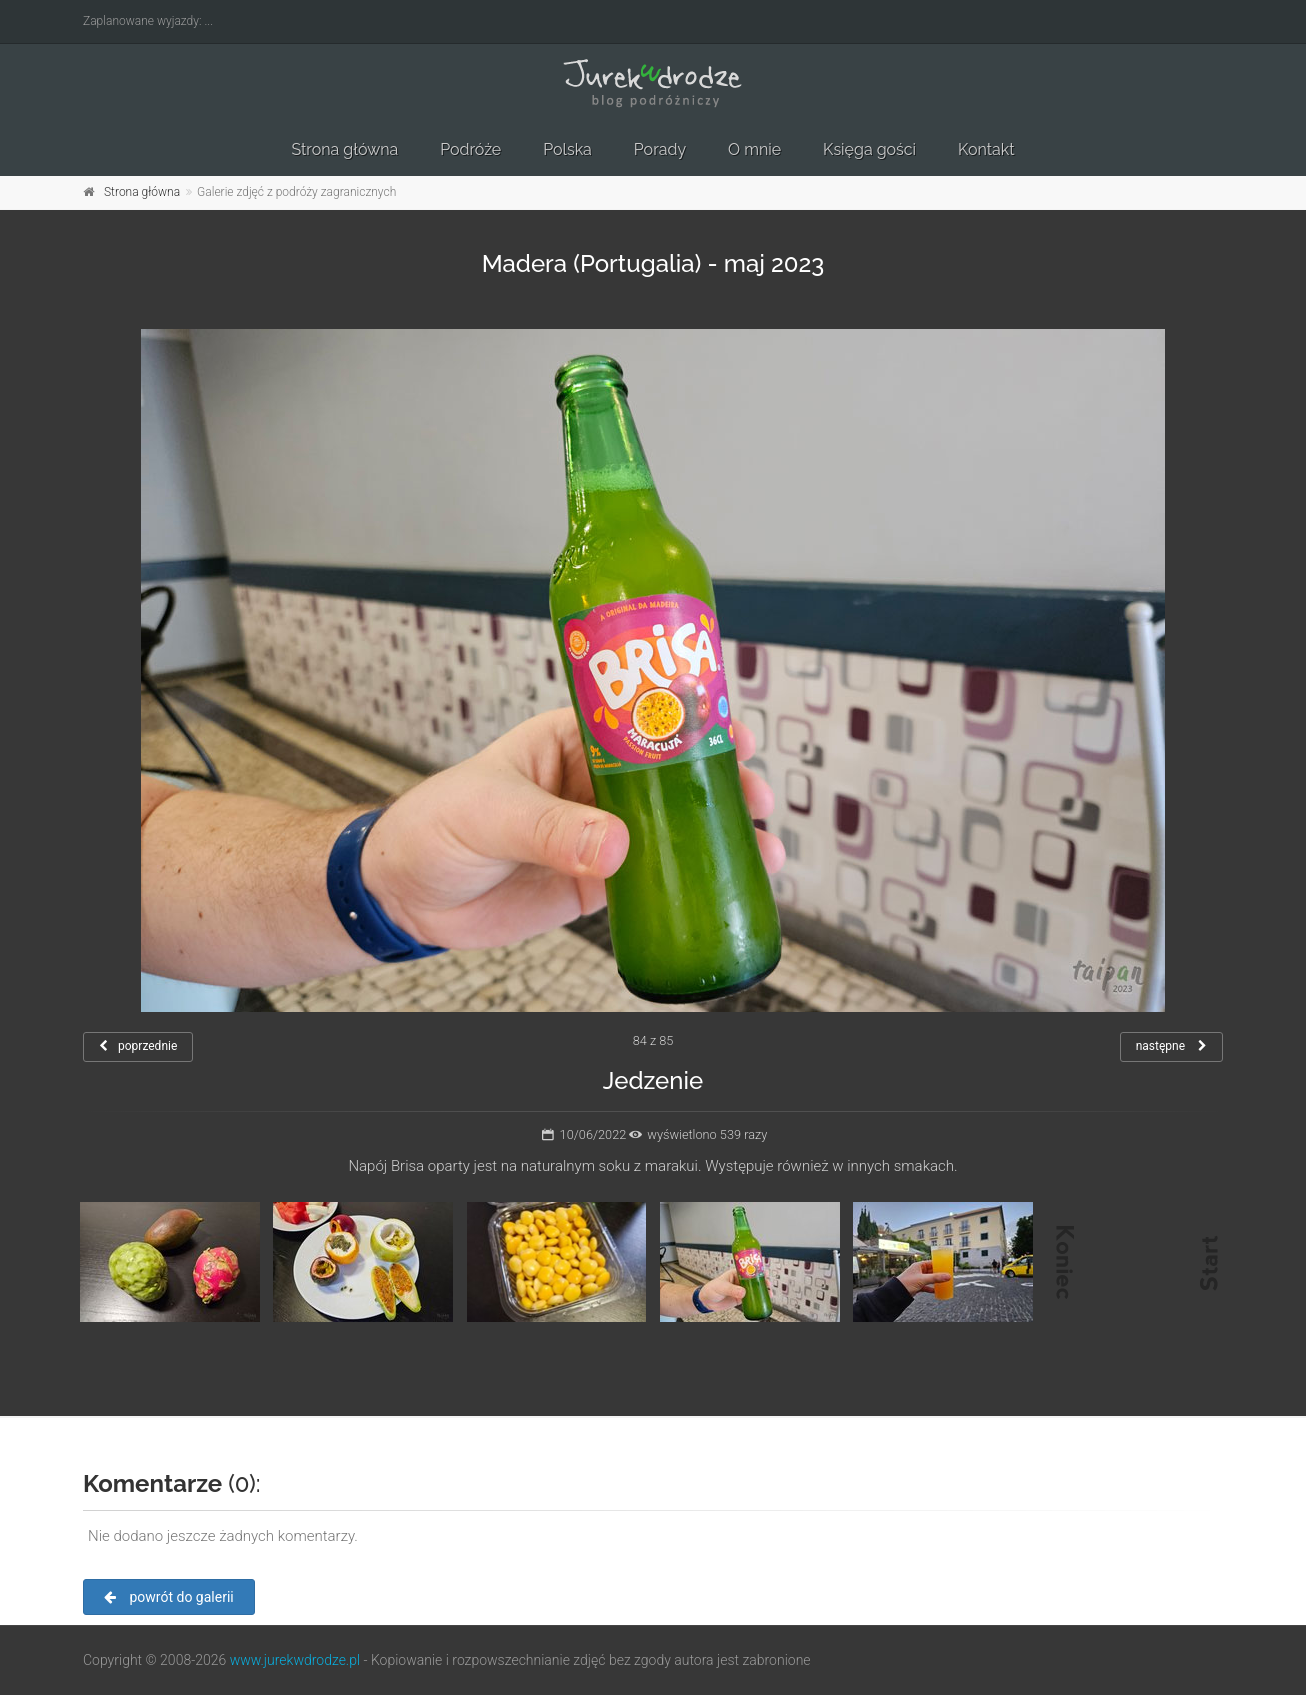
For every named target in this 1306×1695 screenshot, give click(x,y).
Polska (567, 149)
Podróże (470, 149)
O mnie (754, 149)
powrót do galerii (169, 1597)
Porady (660, 149)
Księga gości (869, 149)
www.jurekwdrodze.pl (295, 1660)
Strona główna (344, 149)
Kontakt (986, 149)
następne (1171, 1046)
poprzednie (138, 1046)
